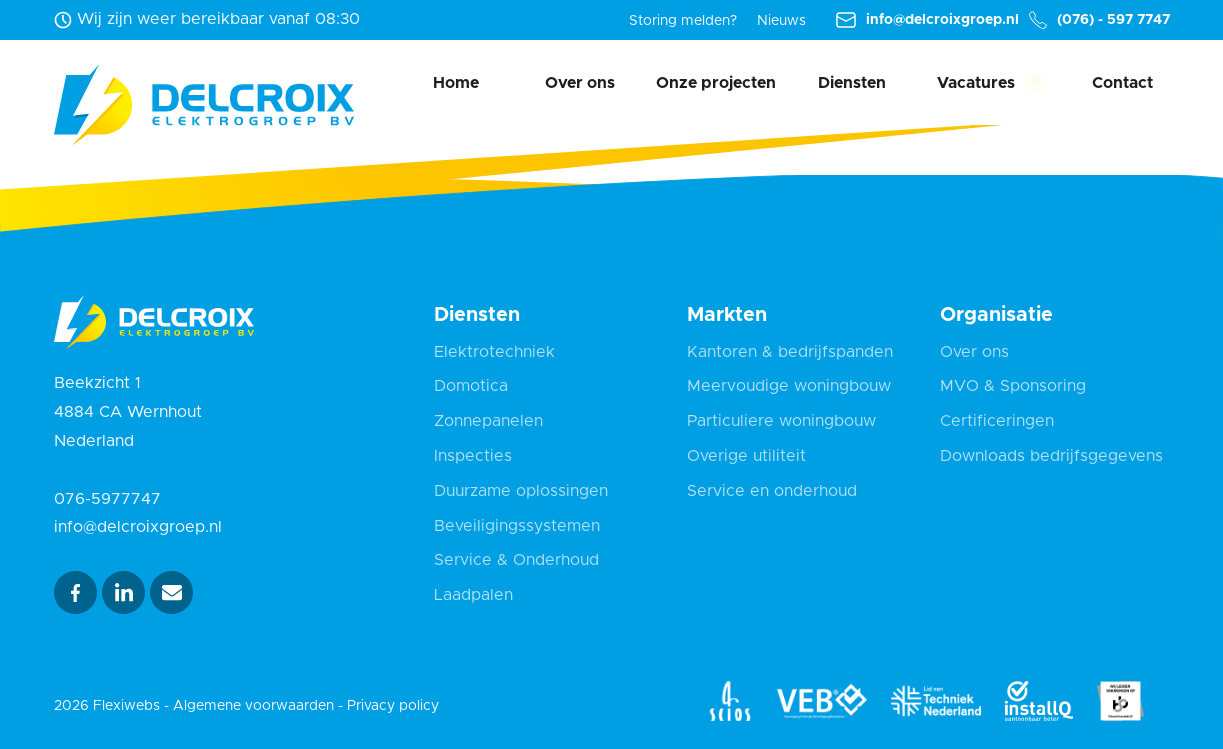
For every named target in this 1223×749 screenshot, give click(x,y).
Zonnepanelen (488, 421)
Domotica (471, 386)
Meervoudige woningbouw (789, 386)
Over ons (580, 83)
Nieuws (781, 21)
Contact (1122, 83)
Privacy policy (393, 706)
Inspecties (473, 456)
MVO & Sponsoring (1013, 386)
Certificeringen (997, 421)
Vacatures (976, 83)
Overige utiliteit (746, 456)
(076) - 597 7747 (1099, 20)
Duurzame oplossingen (521, 491)
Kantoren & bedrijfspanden (790, 352)
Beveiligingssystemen (517, 526)
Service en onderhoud (772, 491)
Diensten (852, 83)
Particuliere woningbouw (781, 421)
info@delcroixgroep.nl (927, 20)
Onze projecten (716, 83)
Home (456, 83)
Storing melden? (683, 21)
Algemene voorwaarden (253, 706)
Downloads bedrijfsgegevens (1051, 456)
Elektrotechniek (494, 352)
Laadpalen (473, 595)
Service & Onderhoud (516, 560)
